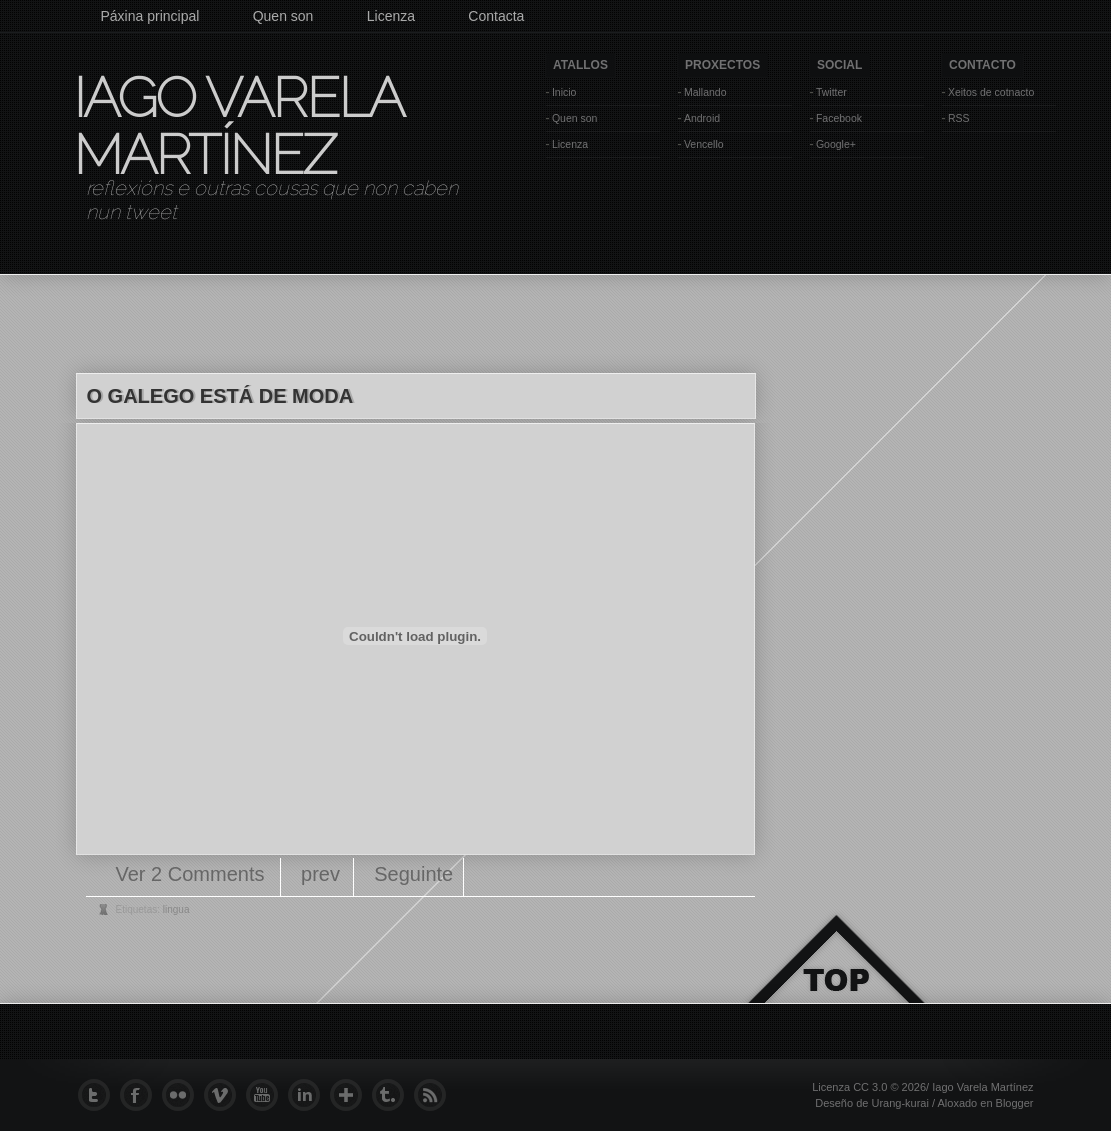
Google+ (836, 144)
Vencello (704, 144)
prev (320, 874)
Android (702, 118)
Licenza (391, 16)
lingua (176, 909)
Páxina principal (150, 16)
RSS (959, 118)
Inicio (564, 92)
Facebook (839, 118)
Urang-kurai (899, 1103)
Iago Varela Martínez (237, 126)
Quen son (283, 16)
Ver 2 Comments (193, 874)
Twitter (831, 92)
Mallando (705, 92)
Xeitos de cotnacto (991, 92)
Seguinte (413, 874)
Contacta (496, 16)
